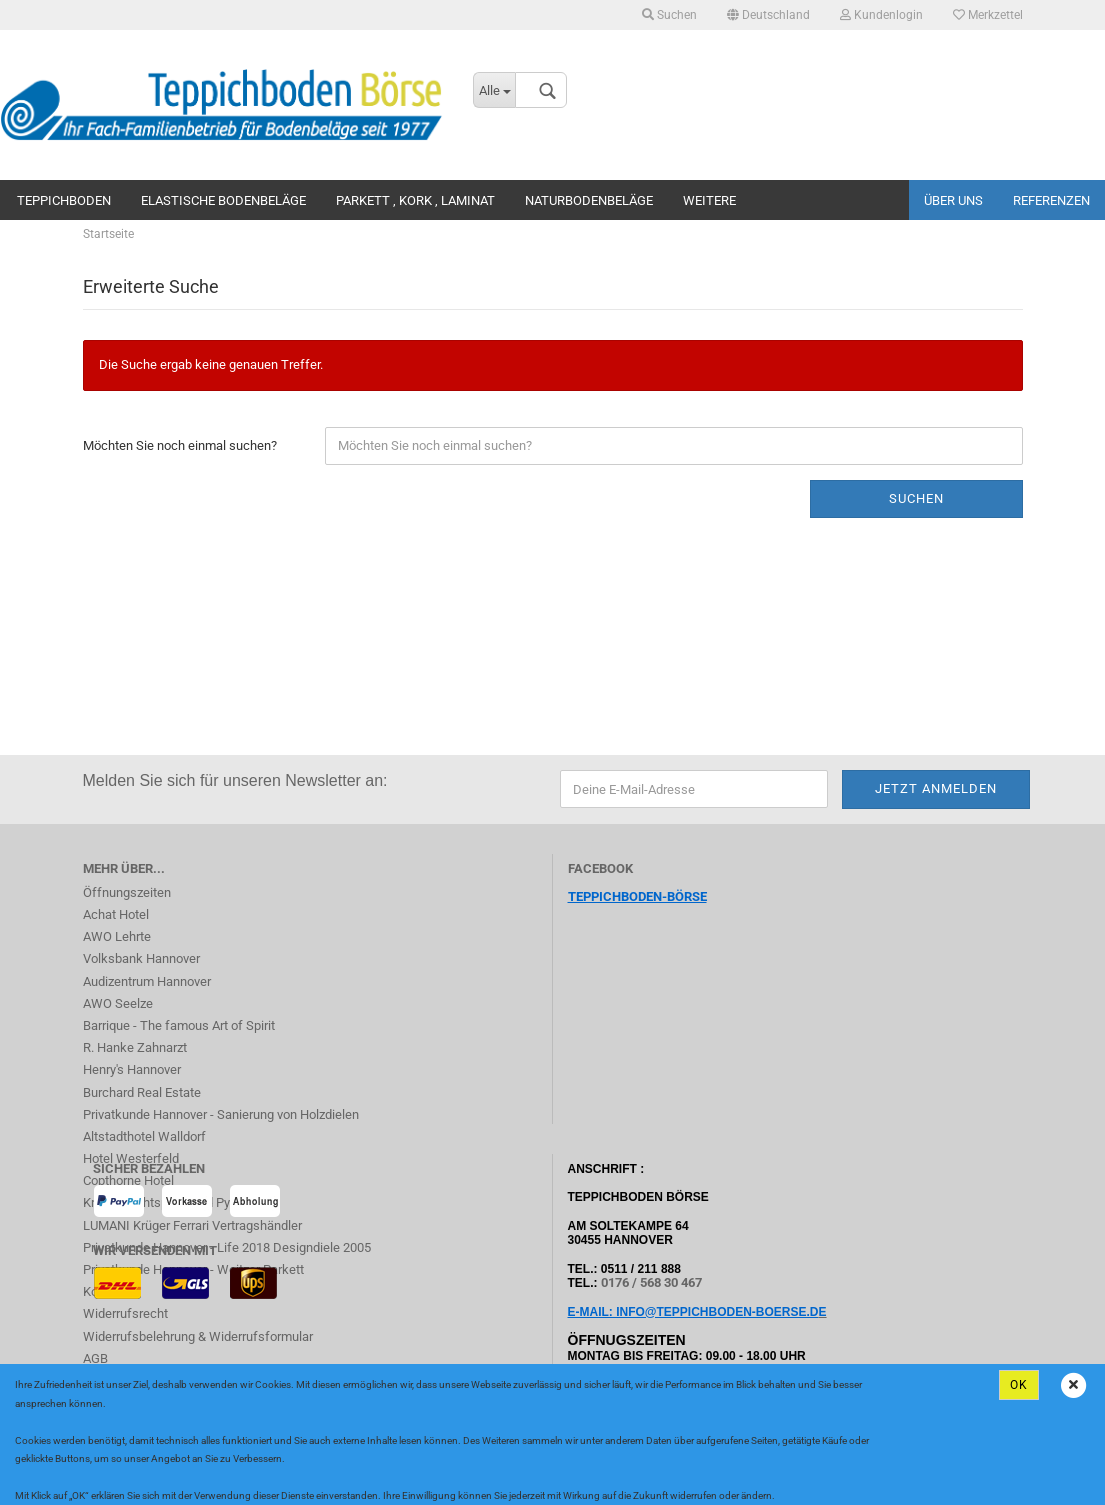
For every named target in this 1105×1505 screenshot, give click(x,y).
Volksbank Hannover (141, 958)
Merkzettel (988, 15)
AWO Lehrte (117, 936)
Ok (1019, 1385)
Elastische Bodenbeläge (223, 200)
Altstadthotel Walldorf (144, 1136)
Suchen (669, 15)
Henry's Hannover (132, 1069)
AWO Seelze (118, 1003)
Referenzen (1051, 200)
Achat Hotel (116, 914)
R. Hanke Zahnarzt (135, 1047)
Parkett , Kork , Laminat (415, 200)
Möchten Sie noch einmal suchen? (180, 445)
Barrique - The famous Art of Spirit (179, 1025)
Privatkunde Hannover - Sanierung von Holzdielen (221, 1114)
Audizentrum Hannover (147, 981)
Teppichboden (64, 200)
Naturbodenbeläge (589, 200)
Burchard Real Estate (142, 1092)
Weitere (709, 200)
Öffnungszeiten (127, 892)
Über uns (953, 200)
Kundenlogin (881, 15)
